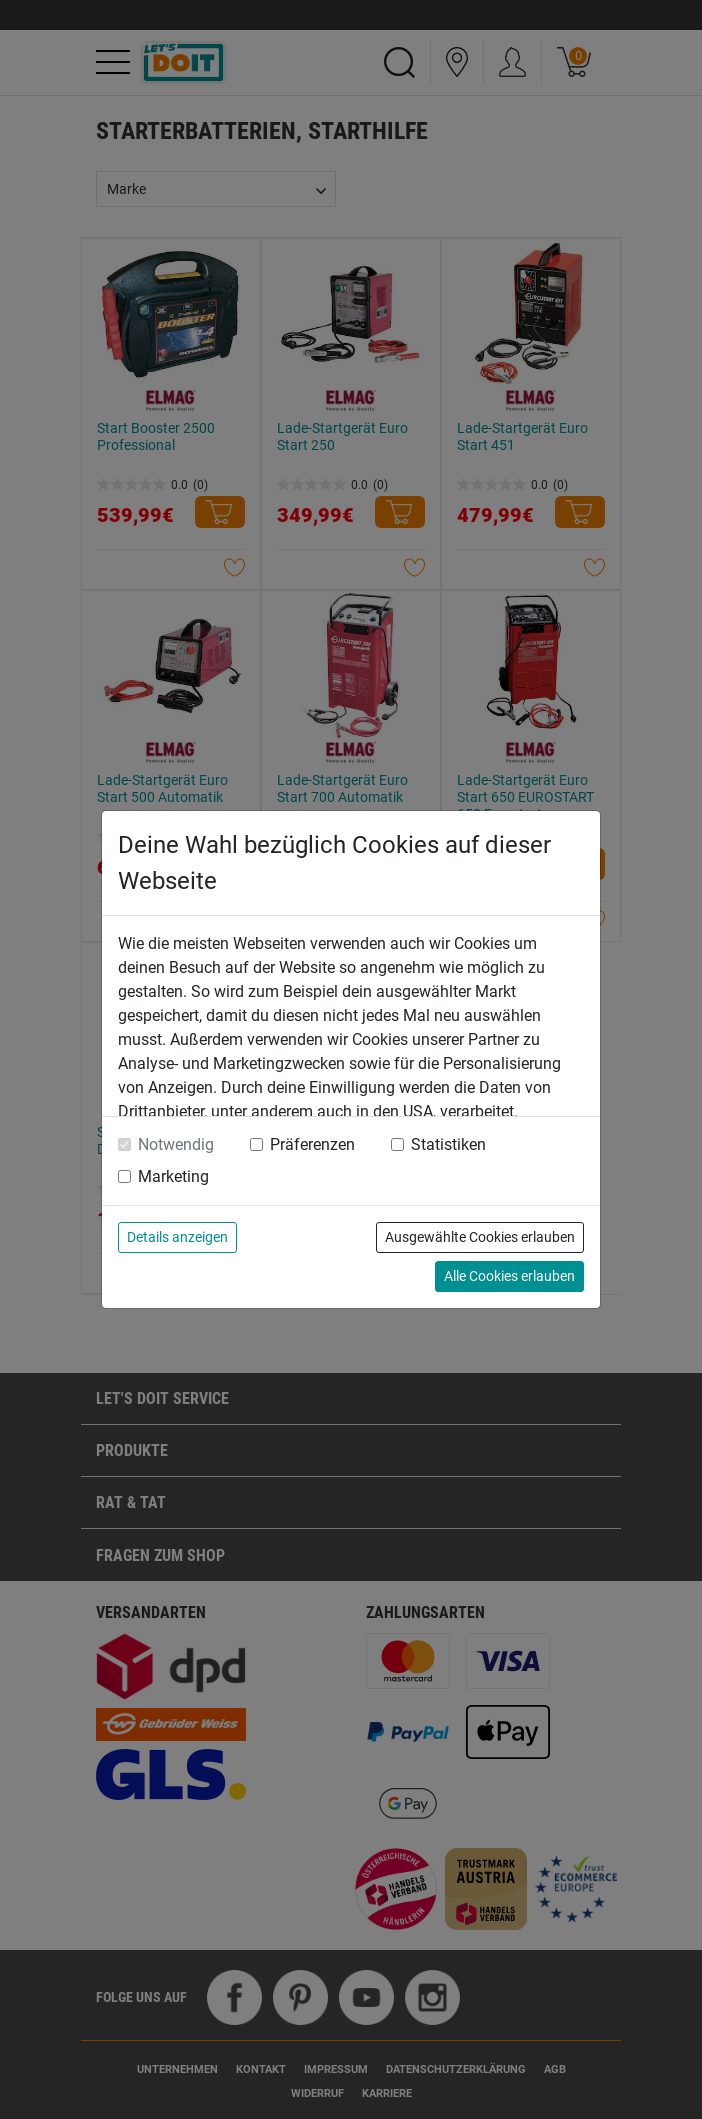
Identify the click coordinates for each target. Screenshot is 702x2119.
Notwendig (176, 1144)
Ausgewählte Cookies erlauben (480, 1237)
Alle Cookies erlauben (509, 1276)
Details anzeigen (177, 1237)
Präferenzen (312, 1144)
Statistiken (448, 1144)
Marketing (173, 1176)
